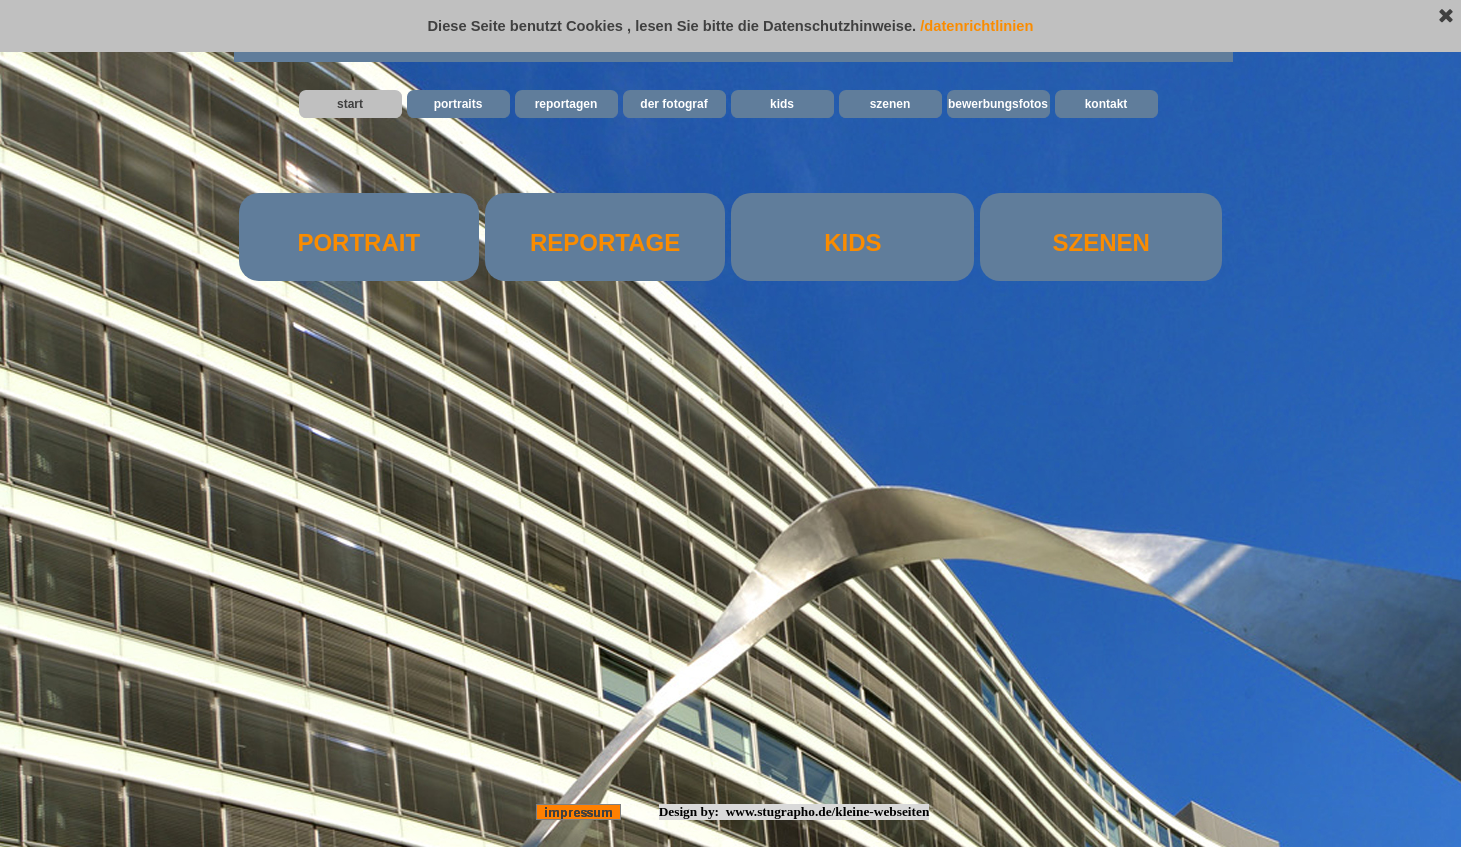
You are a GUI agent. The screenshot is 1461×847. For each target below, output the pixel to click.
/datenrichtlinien (976, 26)
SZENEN (1101, 242)
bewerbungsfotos (998, 104)
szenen (890, 104)
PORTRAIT (358, 242)
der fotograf (673, 104)
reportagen (566, 104)
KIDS (852, 242)
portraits (458, 104)
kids (782, 104)
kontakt (1106, 104)
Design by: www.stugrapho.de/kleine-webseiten (794, 811)
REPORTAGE (605, 242)
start (350, 104)
